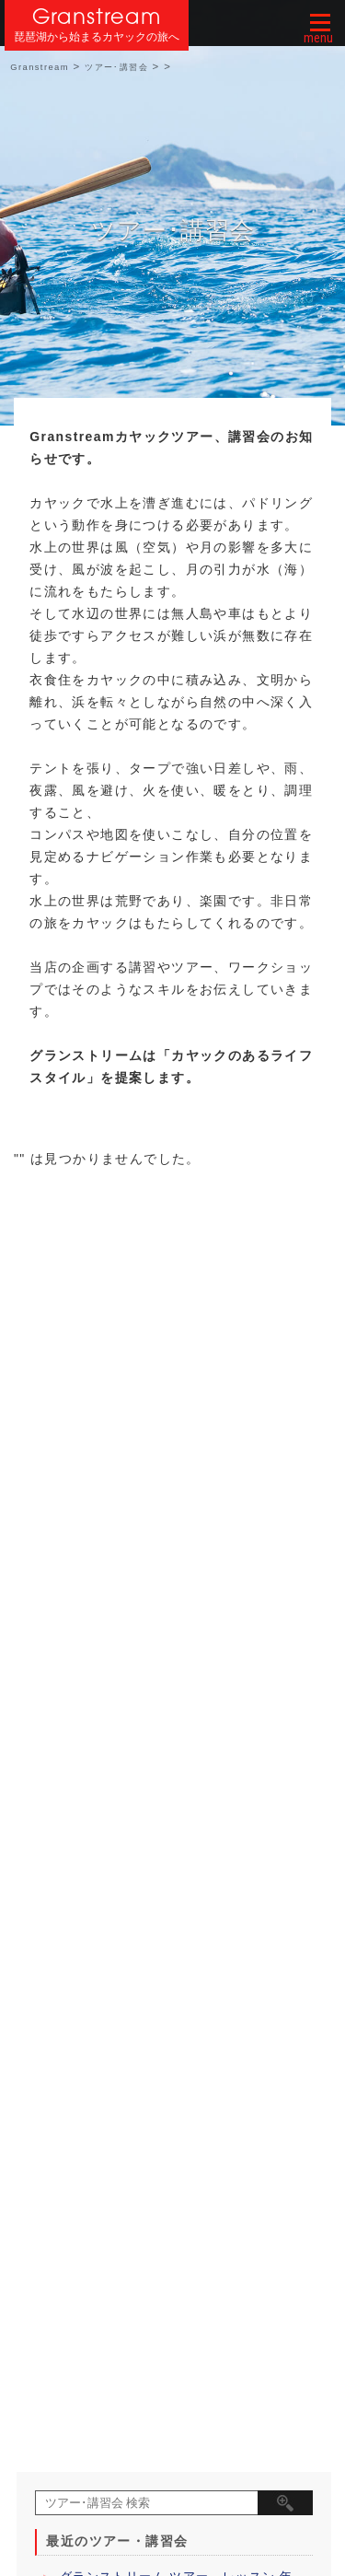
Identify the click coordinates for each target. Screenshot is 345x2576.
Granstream (97, 16)
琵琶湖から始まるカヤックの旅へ (96, 37)
